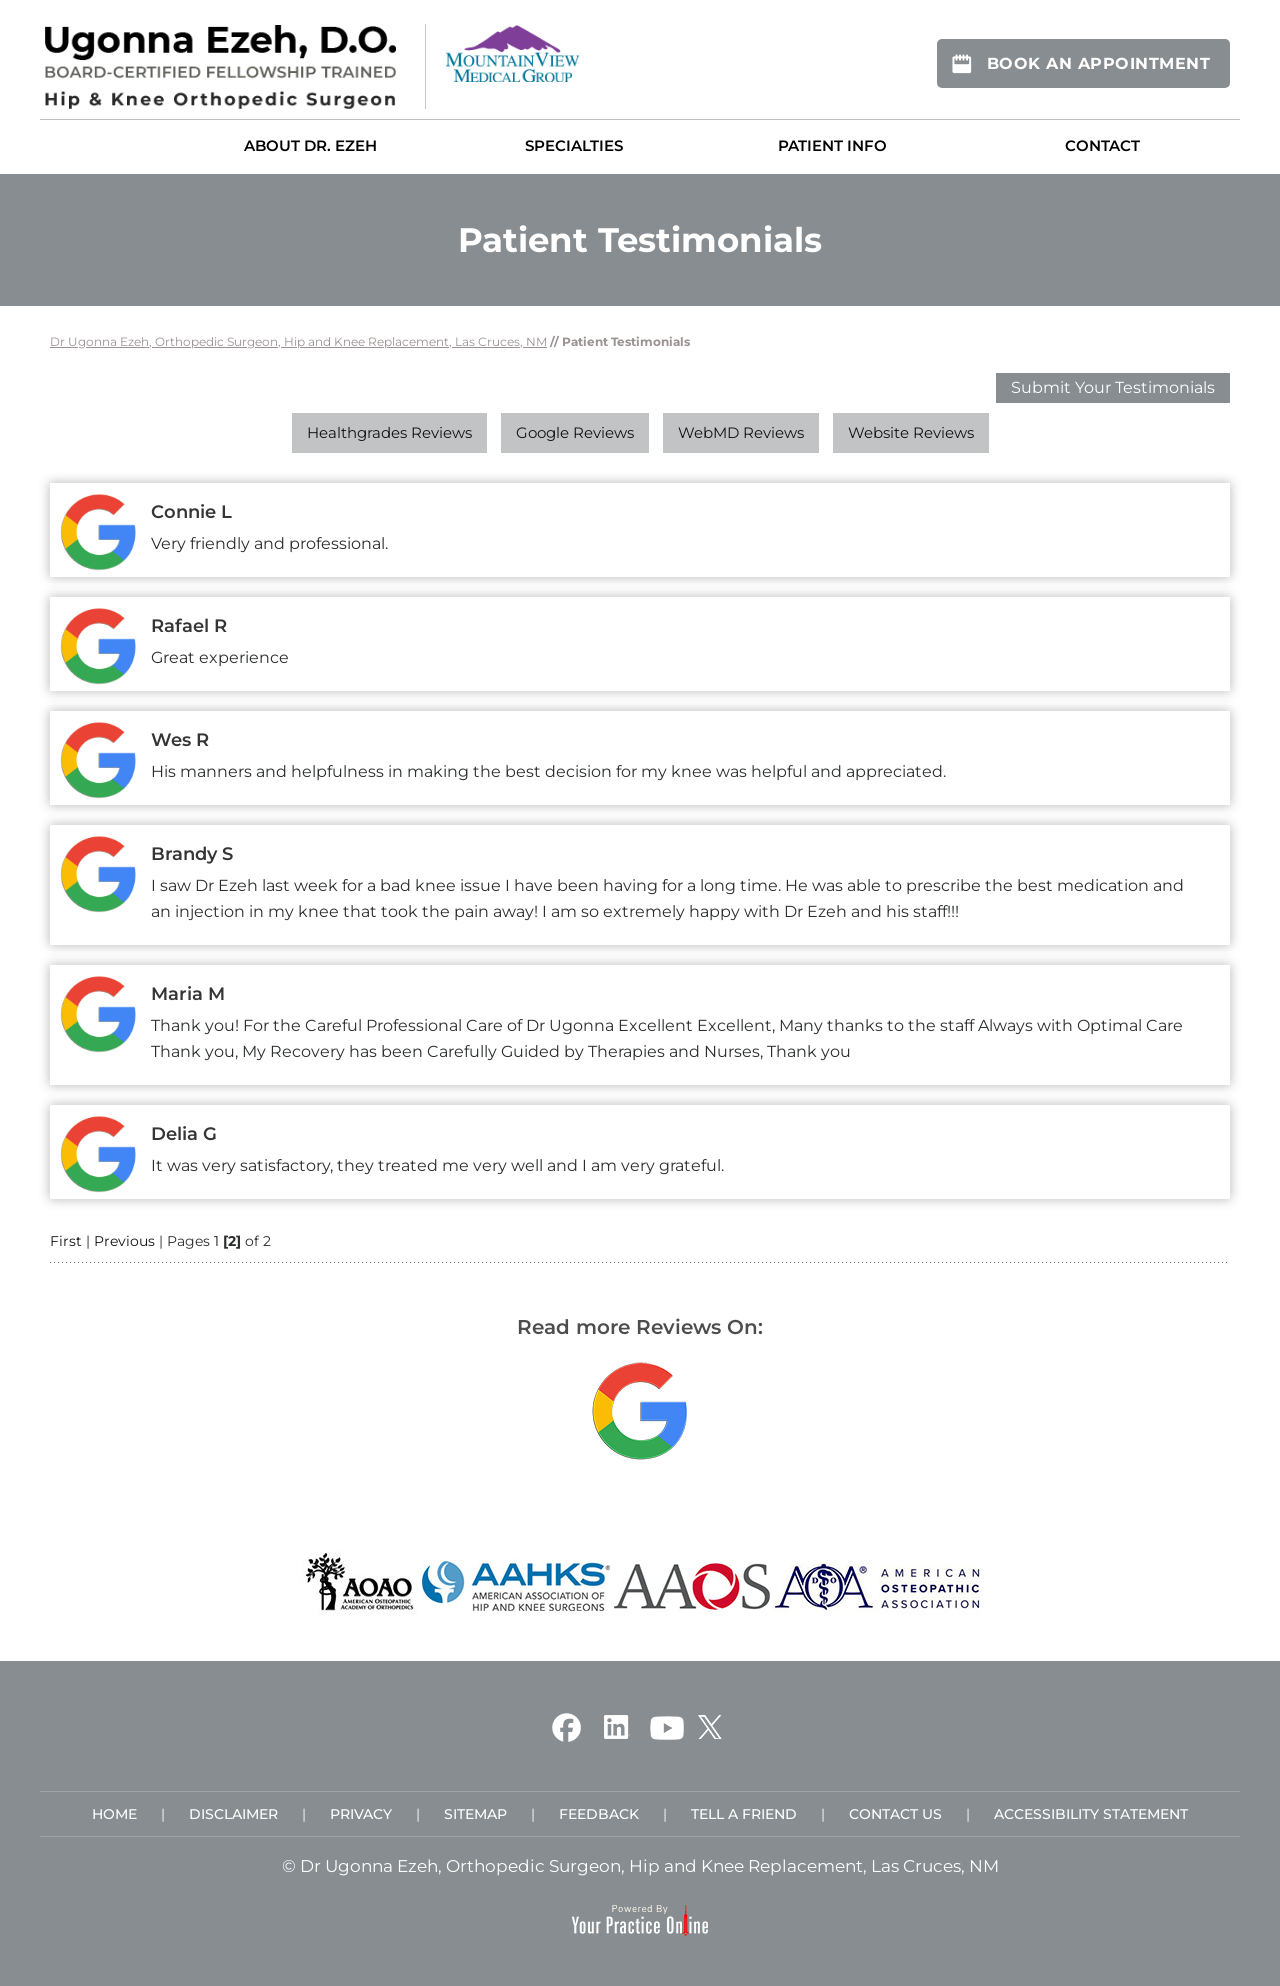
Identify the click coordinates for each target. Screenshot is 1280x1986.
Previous (124, 1241)
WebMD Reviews (741, 432)
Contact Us (895, 1814)
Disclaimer (233, 1814)
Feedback (599, 1814)
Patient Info (832, 145)
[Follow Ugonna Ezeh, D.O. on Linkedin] (615, 1726)
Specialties (574, 145)
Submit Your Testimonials (1113, 387)
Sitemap (475, 1814)
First (66, 1241)
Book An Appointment (1099, 63)
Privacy (361, 1814)
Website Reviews (911, 432)
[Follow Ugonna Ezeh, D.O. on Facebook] (566, 1726)
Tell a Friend (744, 1814)
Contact (1102, 145)
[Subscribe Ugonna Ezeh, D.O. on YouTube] (667, 1726)
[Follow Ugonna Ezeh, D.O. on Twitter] (709, 1726)
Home (106, 145)
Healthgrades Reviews (389, 432)
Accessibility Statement (1091, 1814)
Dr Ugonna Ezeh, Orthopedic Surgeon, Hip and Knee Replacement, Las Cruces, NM (298, 341)
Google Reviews (575, 432)
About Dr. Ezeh (310, 145)
